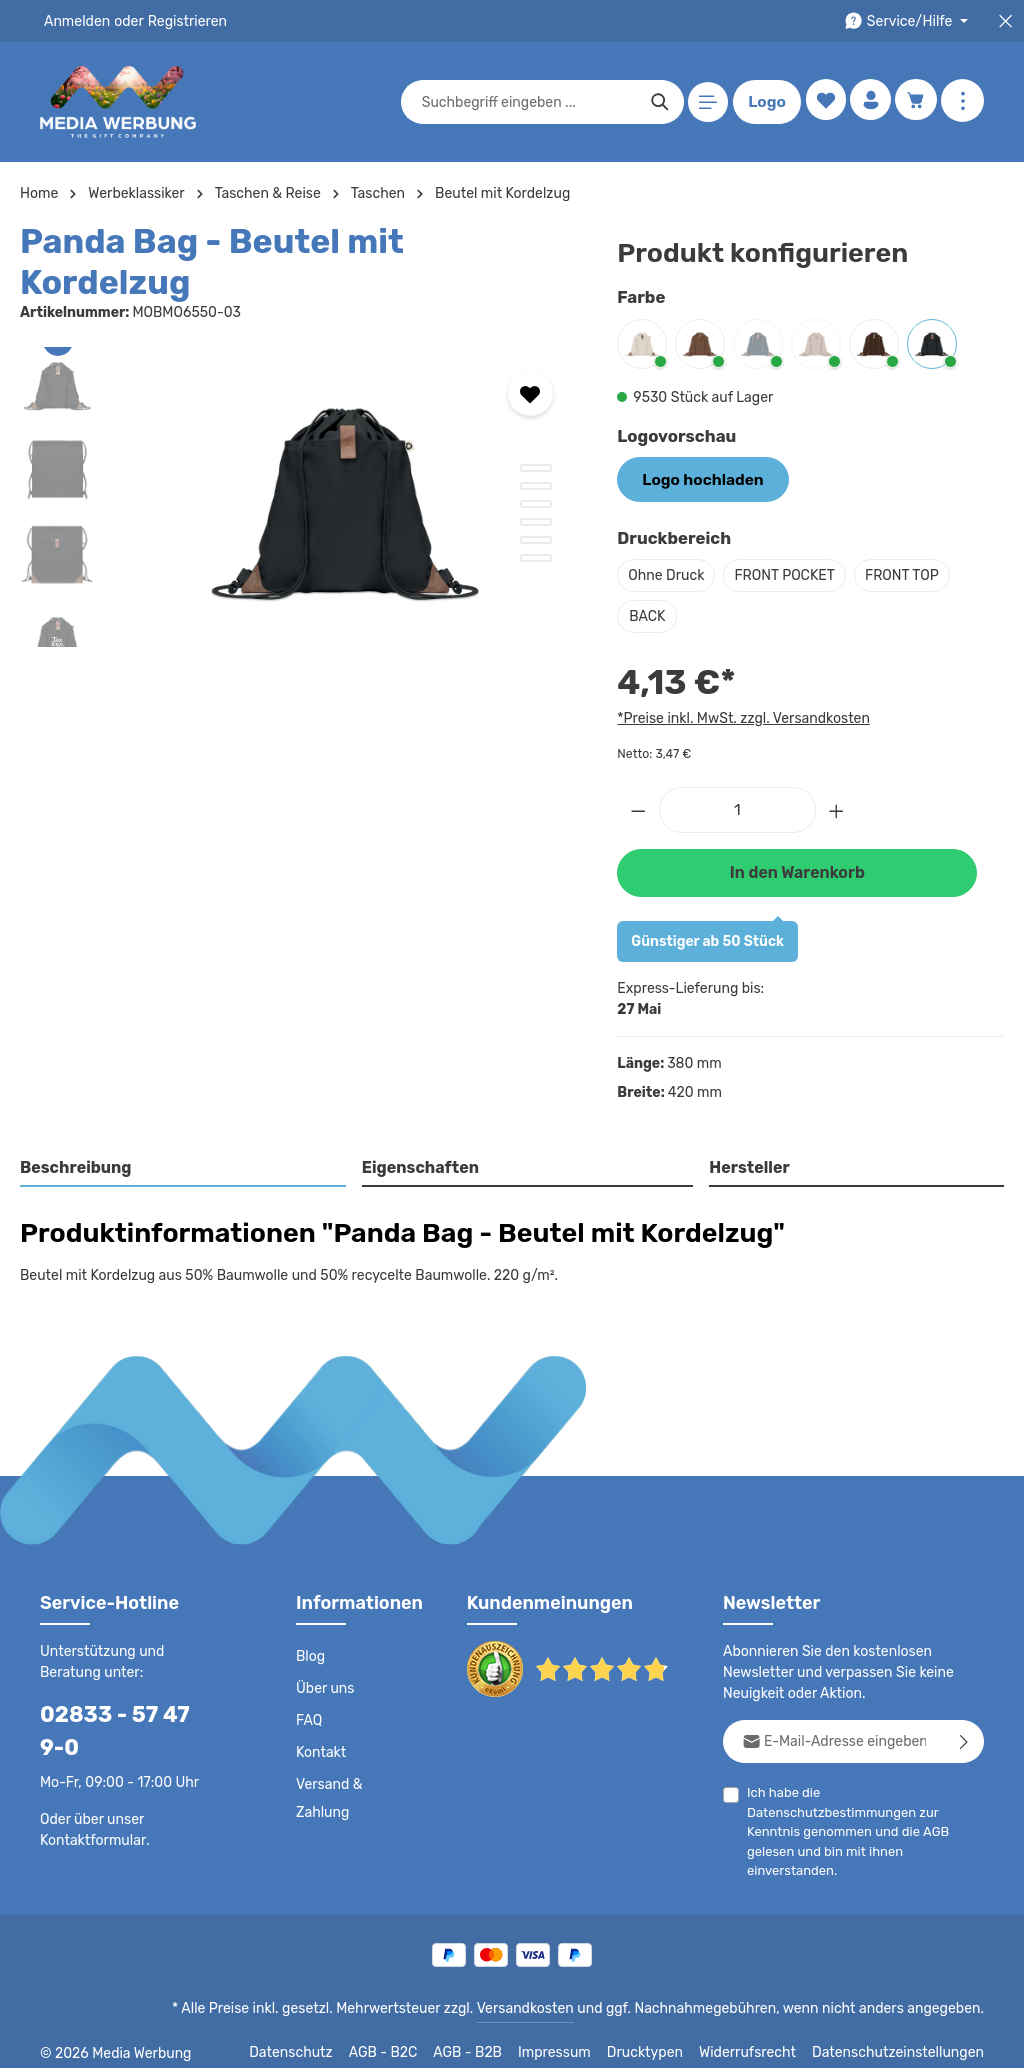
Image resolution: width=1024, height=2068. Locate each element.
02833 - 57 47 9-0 (125, 1709)
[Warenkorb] (915, 102)
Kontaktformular (89, 1803)
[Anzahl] (737, 806)
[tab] (183, 1164)
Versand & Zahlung (328, 1794)
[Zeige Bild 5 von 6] (536, 500)
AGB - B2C (409, 2038)
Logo (763, 102)
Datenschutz (320, 2038)
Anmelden (75, 21)
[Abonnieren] (964, 1736)
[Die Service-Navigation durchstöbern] (909, 21)
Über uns (324, 1684)
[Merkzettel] (821, 102)
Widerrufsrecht (762, 2038)
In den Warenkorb (797, 867)
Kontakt (319, 1748)
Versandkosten (545, 1994)
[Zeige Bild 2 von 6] (536, 446)
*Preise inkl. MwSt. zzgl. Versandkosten (740, 716)
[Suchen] (655, 102)
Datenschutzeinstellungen (904, 2038)
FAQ (310, 1716)
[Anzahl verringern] (638, 806)
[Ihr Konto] (868, 102)
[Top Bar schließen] (1005, 21)
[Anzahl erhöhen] (837, 806)
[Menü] (704, 102)
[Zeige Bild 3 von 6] (536, 464)
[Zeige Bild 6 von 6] (536, 518)
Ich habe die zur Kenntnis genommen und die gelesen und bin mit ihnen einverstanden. (865, 1806)
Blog (310, 1652)
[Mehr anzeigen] (962, 102)
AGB (950, 1807)
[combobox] (525, 102)
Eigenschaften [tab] (417, 1162)
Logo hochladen (696, 478)
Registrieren (180, 21)
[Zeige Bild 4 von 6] (536, 482)
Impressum (579, 2038)
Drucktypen (665, 2038)
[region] (298, 457)
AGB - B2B (494, 2038)
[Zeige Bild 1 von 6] (536, 428)
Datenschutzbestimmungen (900, 1787)
